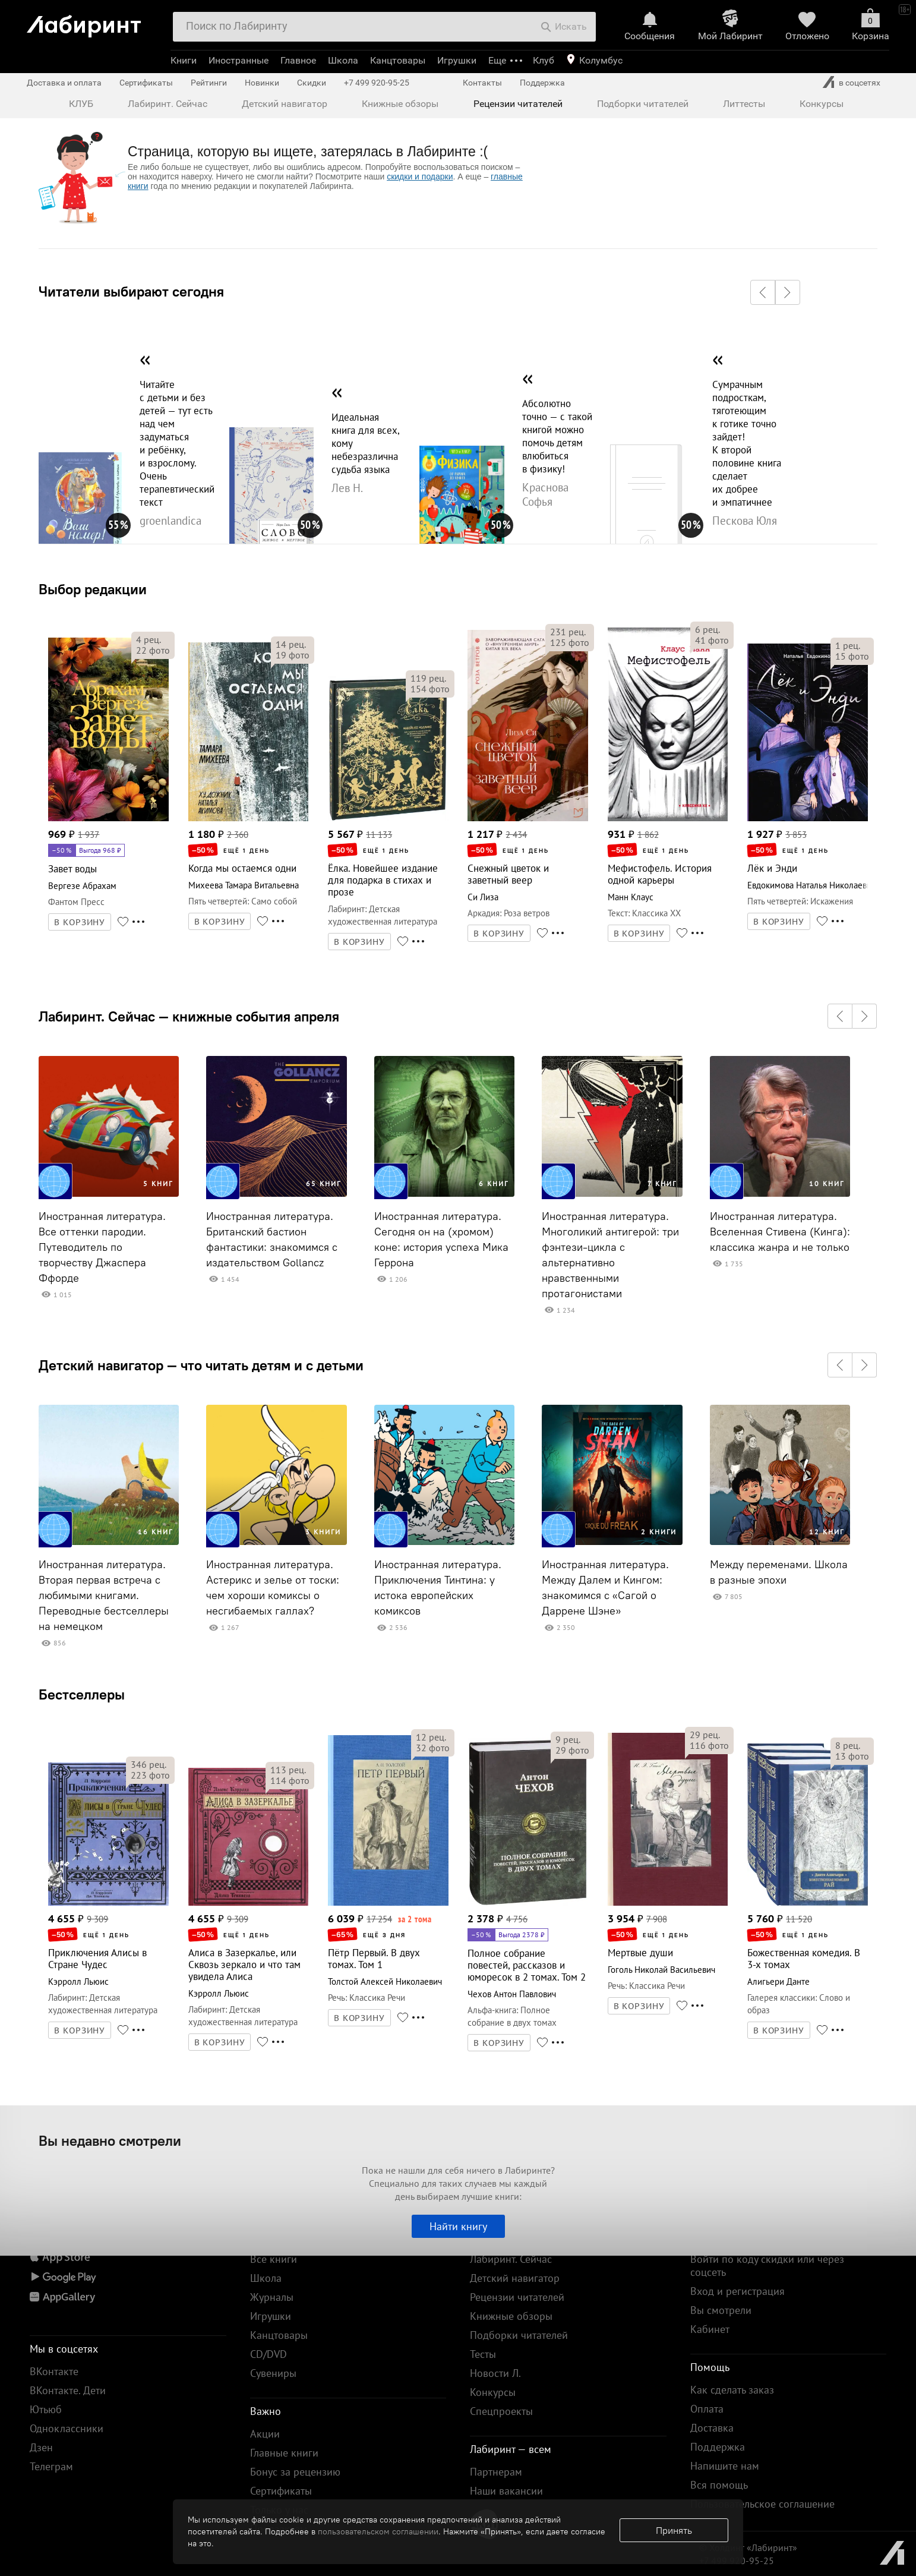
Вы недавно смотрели (110, 2140)
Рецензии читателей (518, 103)
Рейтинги (209, 82)
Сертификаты (146, 82)
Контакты (482, 82)
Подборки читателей (642, 103)
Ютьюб (46, 2409)
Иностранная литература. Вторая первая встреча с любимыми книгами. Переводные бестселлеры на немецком (104, 1595)
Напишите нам (724, 2466)
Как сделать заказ (732, 2390)
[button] (762, 292)
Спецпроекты (501, 2411)
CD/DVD (268, 2354)
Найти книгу (458, 2226)
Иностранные (239, 60)
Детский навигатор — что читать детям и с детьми (201, 1365)
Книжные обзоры (400, 103)
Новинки (262, 82)
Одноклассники (66, 2428)
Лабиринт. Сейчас (167, 103)
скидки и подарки (420, 176)
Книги (183, 60)
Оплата (707, 2409)
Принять (674, 2530)
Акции (265, 2434)
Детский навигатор (284, 103)
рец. (148, 639)
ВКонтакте (54, 2371)
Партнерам (496, 2472)
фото (153, 650)
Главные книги (284, 2453)
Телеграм (51, 2466)
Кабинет (709, 2329)
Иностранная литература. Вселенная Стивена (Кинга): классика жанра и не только (780, 1232)
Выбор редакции (93, 589)
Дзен (41, 2447)
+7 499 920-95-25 (376, 82)
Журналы (271, 2297)
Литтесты (744, 103)
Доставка (712, 2428)
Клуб (543, 60)
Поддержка (542, 82)
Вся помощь (719, 2485)
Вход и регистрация (737, 2291)
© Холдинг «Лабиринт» (748, 2547)
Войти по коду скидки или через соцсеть (767, 2265)
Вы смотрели (720, 2310)
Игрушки (456, 60)
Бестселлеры (82, 1694)
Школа (343, 60)
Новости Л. (495, 2373)
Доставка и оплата (64, 82)
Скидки (311, 82)
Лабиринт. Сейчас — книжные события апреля (189, 1016)
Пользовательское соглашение (762, 2504)
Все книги (273, 2259)
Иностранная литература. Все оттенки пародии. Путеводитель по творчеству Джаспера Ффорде (102, 1247)
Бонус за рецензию (295, 2472)
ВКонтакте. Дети (68, 2390)
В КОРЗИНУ (79, 922)
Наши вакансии (506, 2491)
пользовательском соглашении (378, 2531)
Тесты (483, 2354)
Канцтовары (397, 60)
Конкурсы (822, 103)
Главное (298, 60)
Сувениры (273, 2373)
